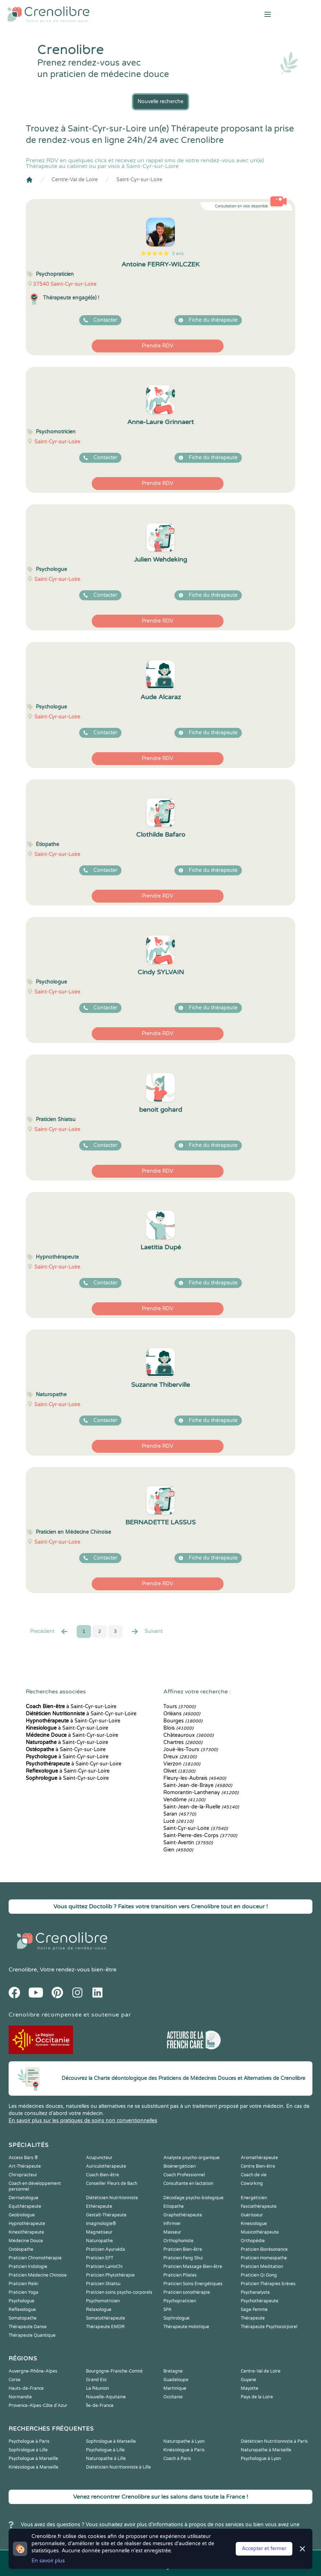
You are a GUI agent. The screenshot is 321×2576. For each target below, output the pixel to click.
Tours (179, 1706)
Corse (14, 2379)
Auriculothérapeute (106, 2166)
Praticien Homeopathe (264, 2257)
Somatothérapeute (105, 2318)
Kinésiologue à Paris (184, 2449)
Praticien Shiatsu (103, 2283)
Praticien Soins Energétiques (192, 2283)
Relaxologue (98, 2309)
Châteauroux (188, 1735)
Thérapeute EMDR (105, 2326)
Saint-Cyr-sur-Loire (139, 180)
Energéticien (254, 2197)
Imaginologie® (101, 2223)
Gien (178, 1850)
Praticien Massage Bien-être (192, 2266)
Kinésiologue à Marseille (33, 2467)
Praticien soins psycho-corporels (119, 2292)
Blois (178, 1728)
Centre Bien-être (258, 2166)
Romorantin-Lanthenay (201, 1792)
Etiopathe (173, 2206)
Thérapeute (253, 2318)
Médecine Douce (26, 2240)
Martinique (174, 2388)
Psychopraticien (179, 2300)
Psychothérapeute (259, 2300)
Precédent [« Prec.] (49, 1631)
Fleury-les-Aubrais (194, 1778)
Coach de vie (254, 2174)
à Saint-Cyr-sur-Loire (71, 1706)
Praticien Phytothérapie (110, 2275)
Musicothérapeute (260, 2232)
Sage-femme (254, 2309)
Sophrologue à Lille (28, 2449)
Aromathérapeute (259, 2157)
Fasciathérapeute (259, 2206)
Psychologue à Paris (29, 2441)
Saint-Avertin (188, 1843)
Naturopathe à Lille (106, 2458)
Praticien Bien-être (182, 2249)
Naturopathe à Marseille (266, 2449)
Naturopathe (99, 2240)
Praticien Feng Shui (183, 2257)
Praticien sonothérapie (186, 2292)
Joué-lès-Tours (190, 1749)
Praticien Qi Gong (259, 2275)
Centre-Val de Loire (75, 180)
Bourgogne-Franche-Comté (114, 2371)
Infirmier (172, 2223)
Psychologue (21, 2300)
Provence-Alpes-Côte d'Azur (38, 2405)
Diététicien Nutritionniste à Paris (274, 2441)
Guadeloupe (175, 2379)
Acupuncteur (99, 2157)
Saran (179, 1814)
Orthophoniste (178, 2240)
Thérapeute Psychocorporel (269, 2326)
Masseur (172, 2232)
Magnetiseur (99, 2232)
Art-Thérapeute (25, 2166)
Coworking (252, 2183)
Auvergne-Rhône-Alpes (33, 2371)
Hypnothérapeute (27, 2223)
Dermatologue (23, 2197)
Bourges (182, 1721)
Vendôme (184, 1800)
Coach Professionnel (184, 2174)
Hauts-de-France (26, 2388)
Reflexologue (22, 2309)
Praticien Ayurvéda (105, 2249)
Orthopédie (253, 2240)
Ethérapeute (99, 2206)
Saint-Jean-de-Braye (197, 1785)
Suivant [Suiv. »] (146, 1631)
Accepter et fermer (264, 2549)
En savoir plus (48, 2561)
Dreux (180, 1757)
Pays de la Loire (257, 2396)
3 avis (178, 253)
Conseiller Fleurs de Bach (111, 2183)
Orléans (181, 1714)
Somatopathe (23, 2318)
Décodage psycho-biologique (193, 2197)
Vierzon (181, 1764)
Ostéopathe (21, 2249)
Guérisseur (252, 2214)
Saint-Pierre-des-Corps (200, 1835)
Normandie (20, 2396)
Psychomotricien (103, 2300)
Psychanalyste (255, 2292)
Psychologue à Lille (105, 2449)
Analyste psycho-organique (191, 2157)
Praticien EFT (99, 2257)
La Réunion (97, 2388)
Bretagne (173, 2371)
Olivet (179, 1771)
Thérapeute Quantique (32, 2335)
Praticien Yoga (23, 2292)
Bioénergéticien (179, 2166)
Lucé (178, 1821)
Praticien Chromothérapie (35, 2257)
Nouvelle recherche (160, 101)
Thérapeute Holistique (186, 2326)
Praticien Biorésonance (264, 2249)
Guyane (248, 2379)
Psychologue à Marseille (33, 2458)
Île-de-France (100, 2405)
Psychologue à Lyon (261, 2458)
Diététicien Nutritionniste (112, 2197)
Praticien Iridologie (28, 2266)
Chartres (182, 1742)
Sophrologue (176, 2318)
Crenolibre (23, 1969)
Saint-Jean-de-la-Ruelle (201, 1807)
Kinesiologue (254, 2223)
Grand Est (96, 2379)
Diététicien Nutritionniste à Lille (118, 2467)
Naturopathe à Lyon (184, 2441)
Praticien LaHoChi (104, 2266)
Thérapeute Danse (28, 2326)
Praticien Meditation (262, 2266)
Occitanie (173, 2396)
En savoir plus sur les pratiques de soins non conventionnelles (83, 2121)
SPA (167, 2309)
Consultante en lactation (188, 2183)
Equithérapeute (25, 2206)
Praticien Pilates (180, 2275)
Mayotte (249, 2388)
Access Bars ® (23, 2157)
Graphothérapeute (182, 2214)
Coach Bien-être (102, 2174)
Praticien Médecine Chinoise (38, 2275)
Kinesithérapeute (26, 2232)
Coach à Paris (177, 2458)
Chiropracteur (23, 2174)
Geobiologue (22, 2214)
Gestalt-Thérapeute (106, 2214)
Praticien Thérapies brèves (268, 2283)
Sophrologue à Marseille (111, 2441)
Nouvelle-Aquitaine (106, 2396)
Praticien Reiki (23, 2283)
